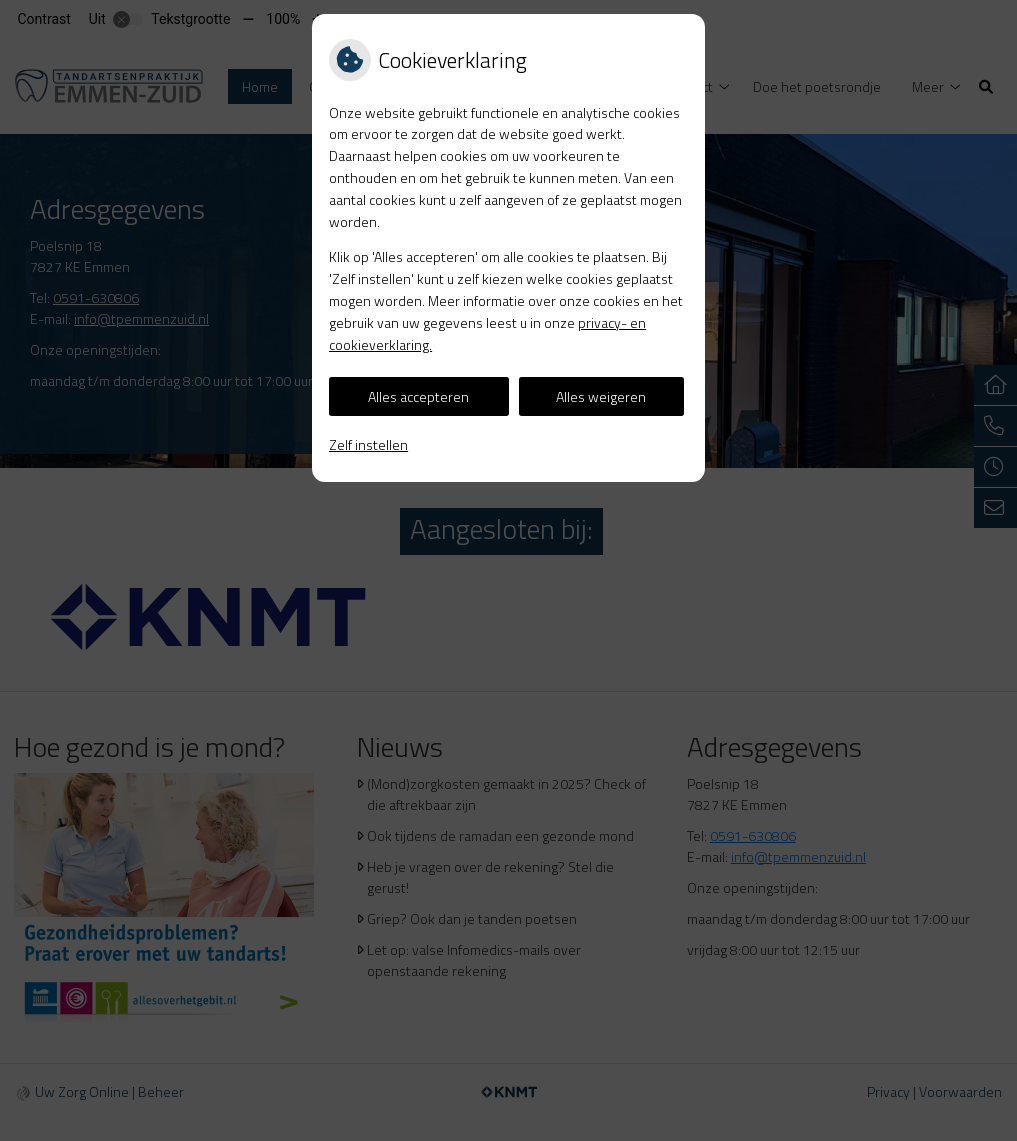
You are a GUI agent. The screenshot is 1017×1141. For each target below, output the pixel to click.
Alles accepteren (418, 396)
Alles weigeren (601, 396)
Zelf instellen (368, 444)
